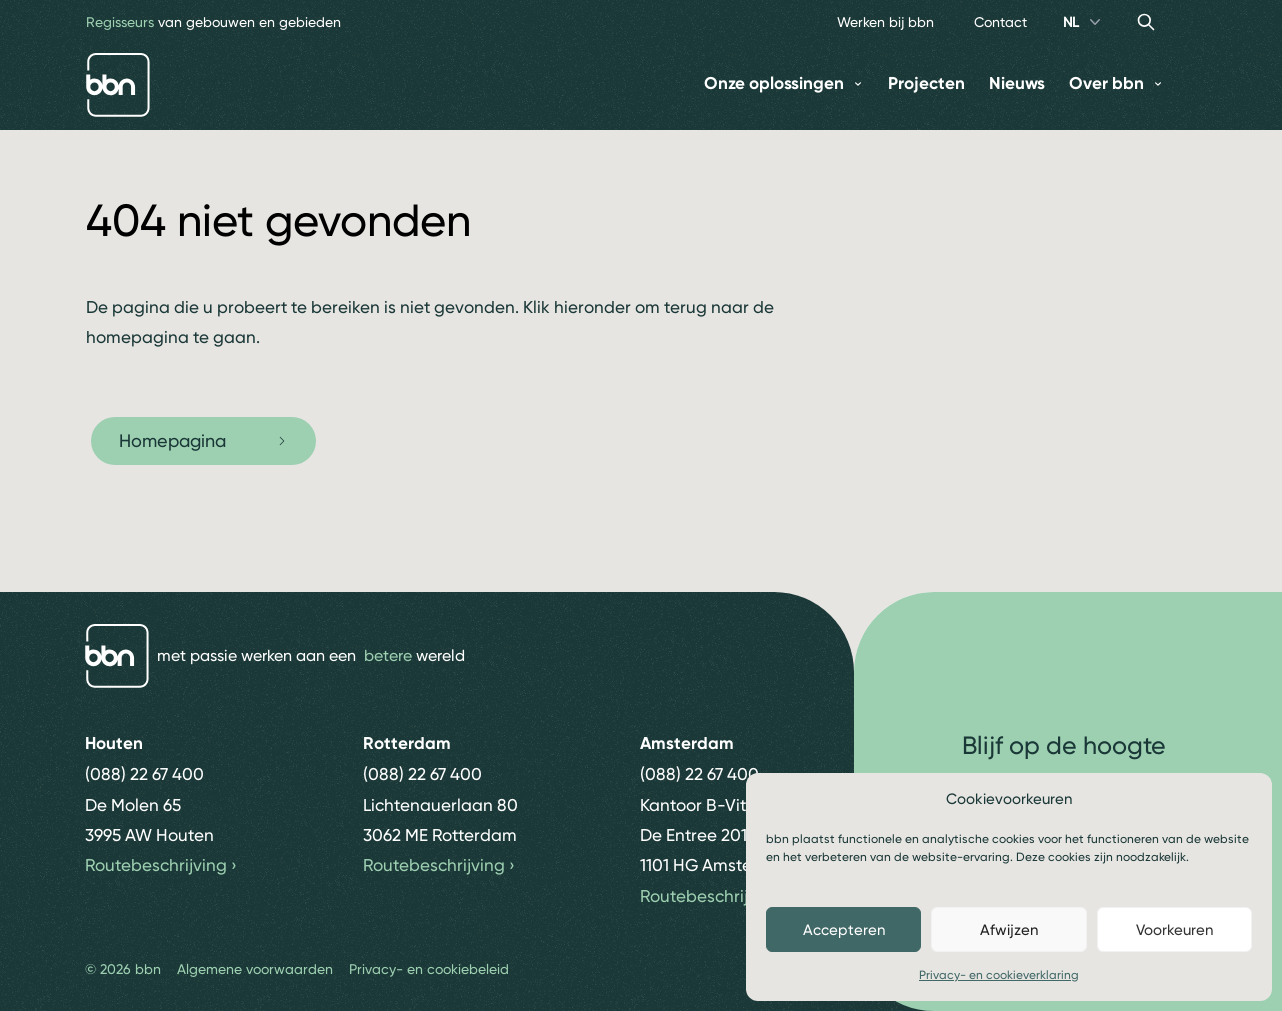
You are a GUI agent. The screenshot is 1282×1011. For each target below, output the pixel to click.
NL (1084, 22)
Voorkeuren (1174, 930)
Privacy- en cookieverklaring (999, 975)
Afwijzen (1009, 930)
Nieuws (1017, 83)
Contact (1000, 22)
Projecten (926, 83)
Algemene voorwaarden (255, 969)
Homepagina (203, 440)
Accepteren (844, 930)
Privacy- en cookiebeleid (429, 969)
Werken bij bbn (885, 22)
